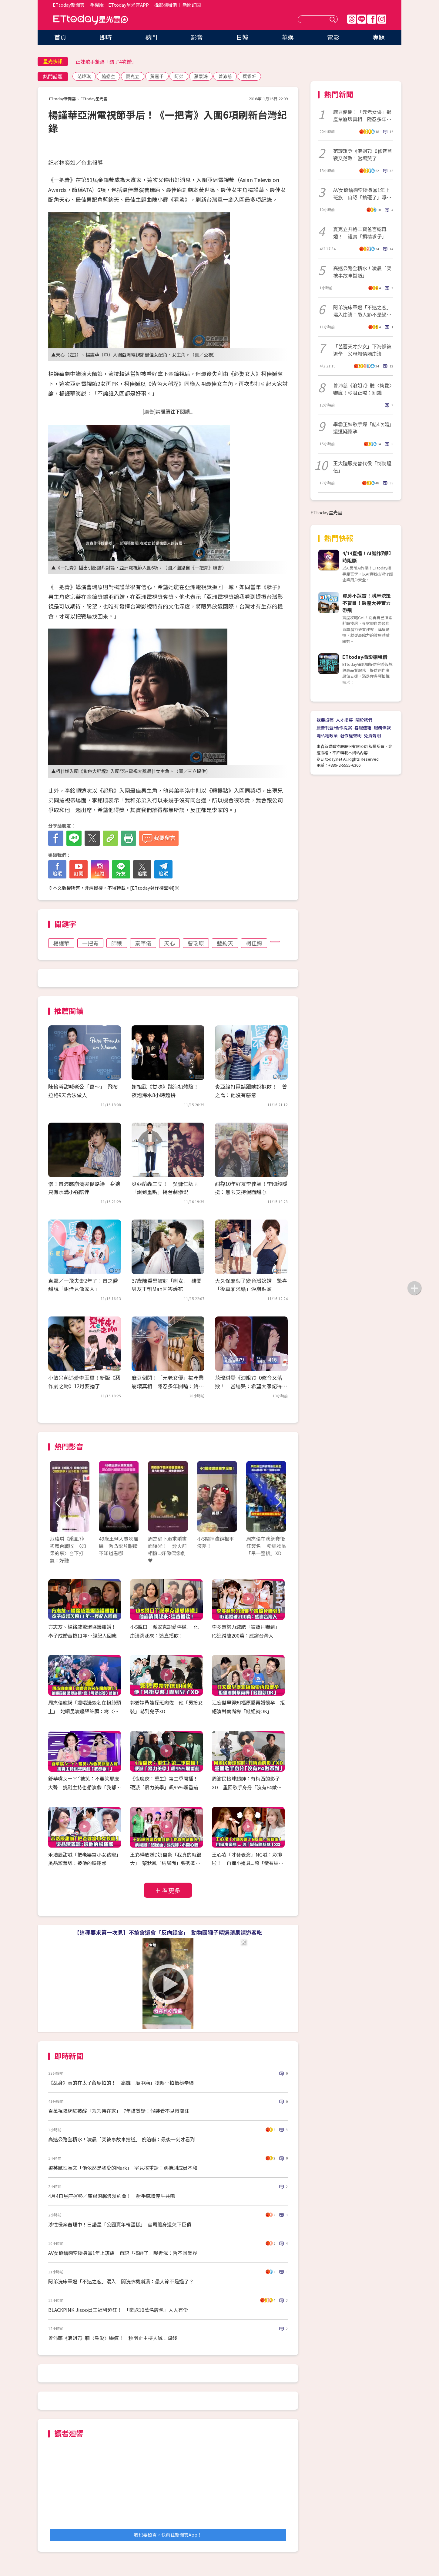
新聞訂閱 (192, 5)
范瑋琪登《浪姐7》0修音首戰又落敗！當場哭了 (362, 154)
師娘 (116, 943)
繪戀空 (108, 76)
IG (381, 19)
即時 (106, 37)
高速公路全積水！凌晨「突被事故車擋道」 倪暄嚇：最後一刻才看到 (121, 2139)
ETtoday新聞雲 (69, 5)
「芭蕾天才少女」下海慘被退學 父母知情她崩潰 (362, 350)
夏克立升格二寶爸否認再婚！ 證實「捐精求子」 (360, 232)
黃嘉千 (157, 76)
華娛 (288, 37)
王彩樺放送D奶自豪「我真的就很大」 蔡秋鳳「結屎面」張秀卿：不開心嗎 (165, 1863)
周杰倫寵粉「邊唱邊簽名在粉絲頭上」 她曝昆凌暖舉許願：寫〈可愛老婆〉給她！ (84, 1711)
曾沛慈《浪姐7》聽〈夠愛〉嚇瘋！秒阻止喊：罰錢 (362, 389)
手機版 (97, 5)
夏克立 (132, 76)
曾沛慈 (225, 76)
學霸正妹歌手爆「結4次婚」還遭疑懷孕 (362, 427)
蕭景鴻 (201, 76)
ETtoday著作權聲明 (152, 888)
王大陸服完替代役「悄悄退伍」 (362, 467)
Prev (58, 1502)
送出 (333, 19)
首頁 (60, 37)
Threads (351, 19)
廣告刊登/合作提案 (334, 728)
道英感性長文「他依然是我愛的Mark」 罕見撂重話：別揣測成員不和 (122, 2167)
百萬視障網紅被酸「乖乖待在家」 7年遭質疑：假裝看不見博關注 (118, 2110)
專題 (379, 37)
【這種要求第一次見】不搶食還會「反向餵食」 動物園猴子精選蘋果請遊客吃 (168, 1932)
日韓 (242, 37)
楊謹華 (61, 943)
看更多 (171, 1890)
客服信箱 (362, 728)
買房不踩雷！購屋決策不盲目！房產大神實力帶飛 (366, 603)
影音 (197, 37)
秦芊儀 (143, 943)
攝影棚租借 (165, 5)
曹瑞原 (196, 943)
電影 (333, 37)
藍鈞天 (225, 943)
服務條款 (382, 728)
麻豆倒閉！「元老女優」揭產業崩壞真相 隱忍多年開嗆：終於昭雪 (168, 1386)
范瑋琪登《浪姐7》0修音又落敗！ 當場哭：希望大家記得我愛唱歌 (251, 1386)
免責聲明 (372, 735)
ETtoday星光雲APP (128, 5)
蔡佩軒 (249, 76)
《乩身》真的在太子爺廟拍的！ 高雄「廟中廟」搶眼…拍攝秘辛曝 (121, 2082)
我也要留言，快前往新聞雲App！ (168, 2534)
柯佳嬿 (254, 943)
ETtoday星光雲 (90, 20)
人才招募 (344, 720)
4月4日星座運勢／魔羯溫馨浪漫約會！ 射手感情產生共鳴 (111, 2195)
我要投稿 (325, 720)
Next (278, 1502)
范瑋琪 (84, 76)
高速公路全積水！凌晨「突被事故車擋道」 (362, 271)
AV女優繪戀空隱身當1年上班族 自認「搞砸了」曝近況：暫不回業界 (122, 2252)
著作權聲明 (350, 735)
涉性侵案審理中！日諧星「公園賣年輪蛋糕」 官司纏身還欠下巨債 (119, 2224)
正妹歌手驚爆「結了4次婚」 (105, 61)
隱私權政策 (327, 735)
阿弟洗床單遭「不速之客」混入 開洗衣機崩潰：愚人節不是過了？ (121, 2281)
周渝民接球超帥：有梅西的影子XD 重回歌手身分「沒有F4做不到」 (247, 1787)
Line (361, 19)
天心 (169, 943)
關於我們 (363, 720)
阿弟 (178, 76)
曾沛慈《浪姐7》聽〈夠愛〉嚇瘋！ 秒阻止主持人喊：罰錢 (112, 2338)
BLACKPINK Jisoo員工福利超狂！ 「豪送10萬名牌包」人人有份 (118, 2309)
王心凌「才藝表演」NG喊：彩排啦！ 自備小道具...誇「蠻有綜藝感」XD (247, 1863)
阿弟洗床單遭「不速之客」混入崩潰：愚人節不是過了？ (362, 311)
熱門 (151, 37)
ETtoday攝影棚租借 (364, 656)
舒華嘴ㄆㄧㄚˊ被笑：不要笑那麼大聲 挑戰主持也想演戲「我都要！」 (83, 1787)
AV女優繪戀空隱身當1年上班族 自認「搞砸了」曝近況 (362, 193)
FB (371, 19)
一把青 (90, 943)
